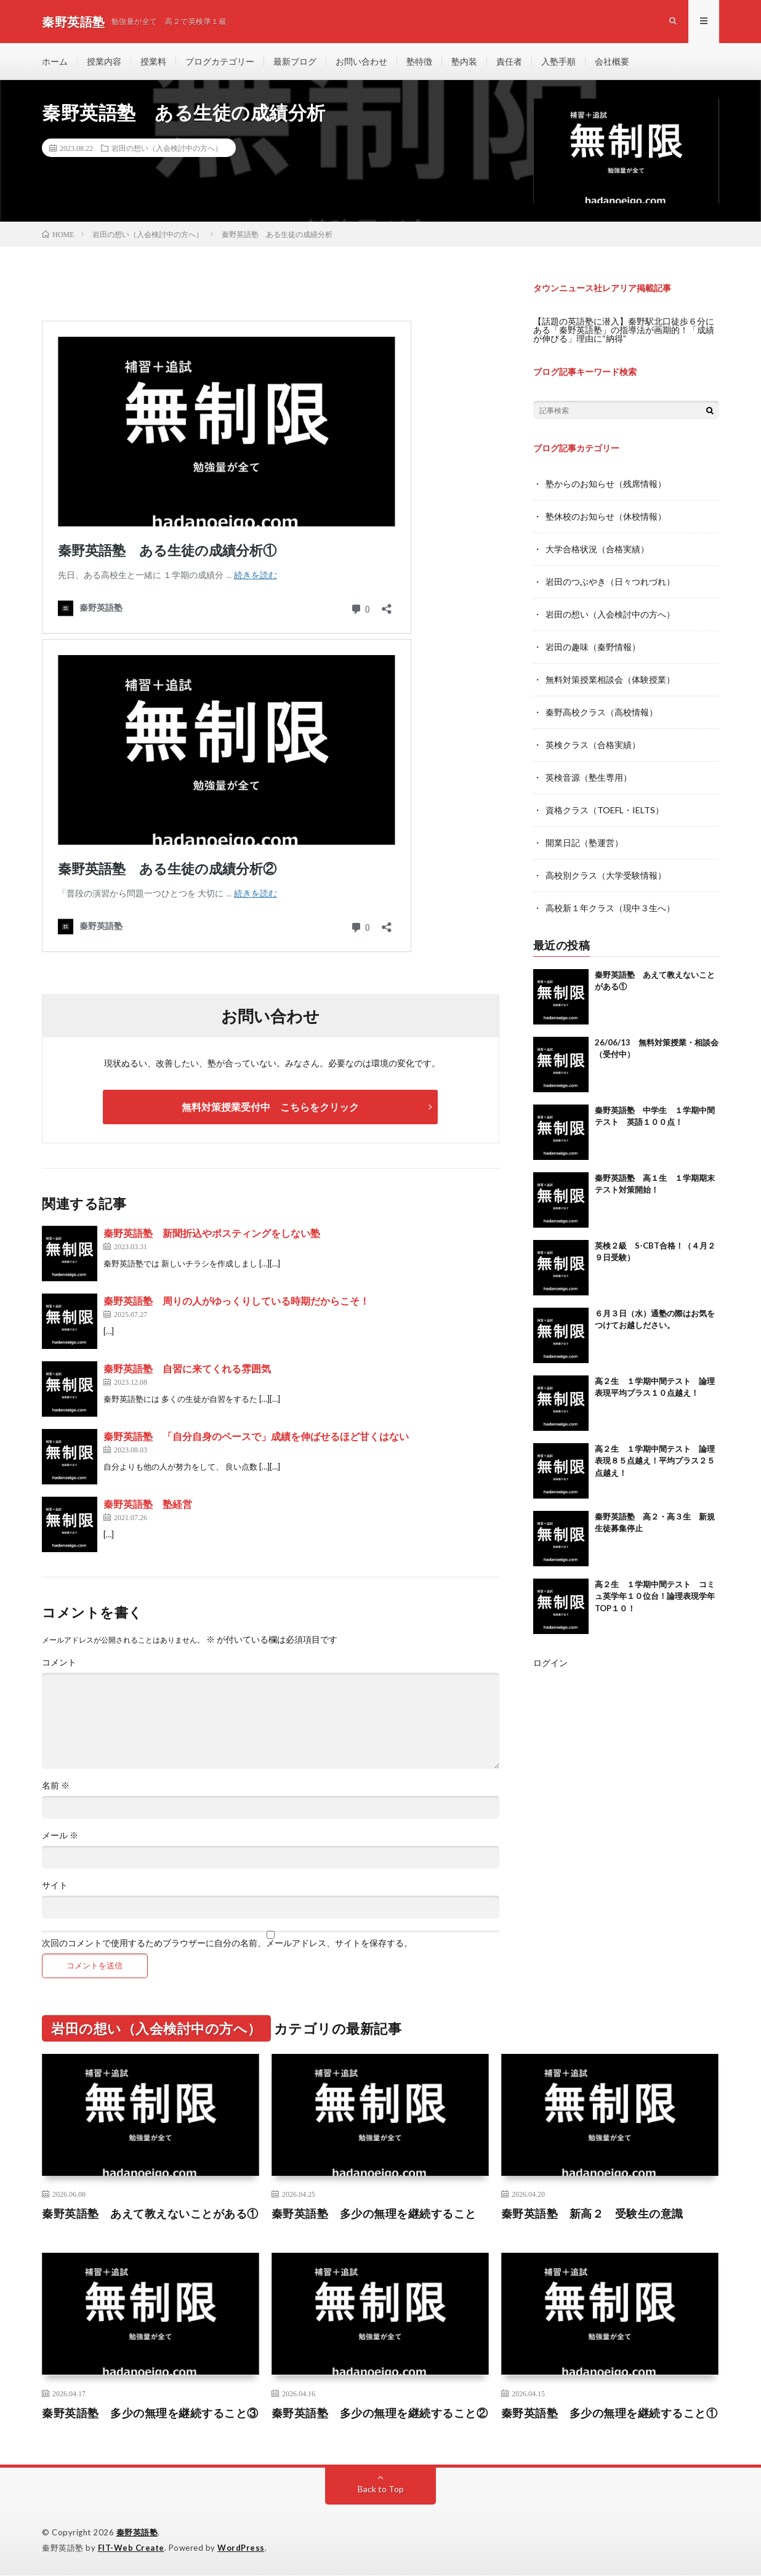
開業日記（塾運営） (584, 836)
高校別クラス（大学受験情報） (606, 868)
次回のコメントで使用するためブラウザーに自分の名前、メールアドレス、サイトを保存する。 (227, 1943)
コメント (59, 1663)
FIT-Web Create (131, 2548)
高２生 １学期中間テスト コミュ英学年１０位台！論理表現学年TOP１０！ (655, 1588)
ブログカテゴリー (219, 61)
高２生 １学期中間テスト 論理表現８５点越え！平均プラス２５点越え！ (655, 1453)
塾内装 (464, 61)
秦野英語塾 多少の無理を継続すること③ (150, 2413)
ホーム (55, 61)
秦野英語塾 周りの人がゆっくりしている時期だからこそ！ (236, 1301)
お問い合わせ (361, 61)
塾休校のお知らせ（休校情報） (606, 516)
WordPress (241, 2548)
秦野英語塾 (137, 2533)
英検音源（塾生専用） (589, 772)
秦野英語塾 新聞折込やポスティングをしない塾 (211, 1233)
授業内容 (104, 61)
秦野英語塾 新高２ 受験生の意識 (592, 2214)
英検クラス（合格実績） (593, 740)
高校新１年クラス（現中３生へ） (610, 900)
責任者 (509, 61)
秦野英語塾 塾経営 (147, 1504)
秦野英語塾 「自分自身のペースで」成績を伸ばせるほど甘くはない (256, 1437)
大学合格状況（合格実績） (597, 548)
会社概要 (612, 61)
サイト (55, 1886)
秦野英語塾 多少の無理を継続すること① (609, 2413)
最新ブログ (294, 61)
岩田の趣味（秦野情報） (593, 644)
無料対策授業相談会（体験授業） (610, 676)
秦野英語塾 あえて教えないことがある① (150, 2214)
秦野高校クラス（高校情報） (602, 708)
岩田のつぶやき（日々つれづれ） (610, 580)
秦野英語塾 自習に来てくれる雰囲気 (187, 1369)
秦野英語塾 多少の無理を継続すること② (380, 2413)
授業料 (153, 61)
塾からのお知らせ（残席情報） (606, 484)
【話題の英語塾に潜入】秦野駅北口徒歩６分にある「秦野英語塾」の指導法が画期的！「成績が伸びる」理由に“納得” (623, 330)
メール (60, 1836)
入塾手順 (558, 61)
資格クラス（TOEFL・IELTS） (605, 804)
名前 (56, 1786)
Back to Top (381, 2489)
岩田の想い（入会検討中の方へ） (166, 148)
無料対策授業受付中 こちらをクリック (270, 1107)
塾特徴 (419, 61)
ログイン (550, 1654)
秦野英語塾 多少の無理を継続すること (374, 2214)
